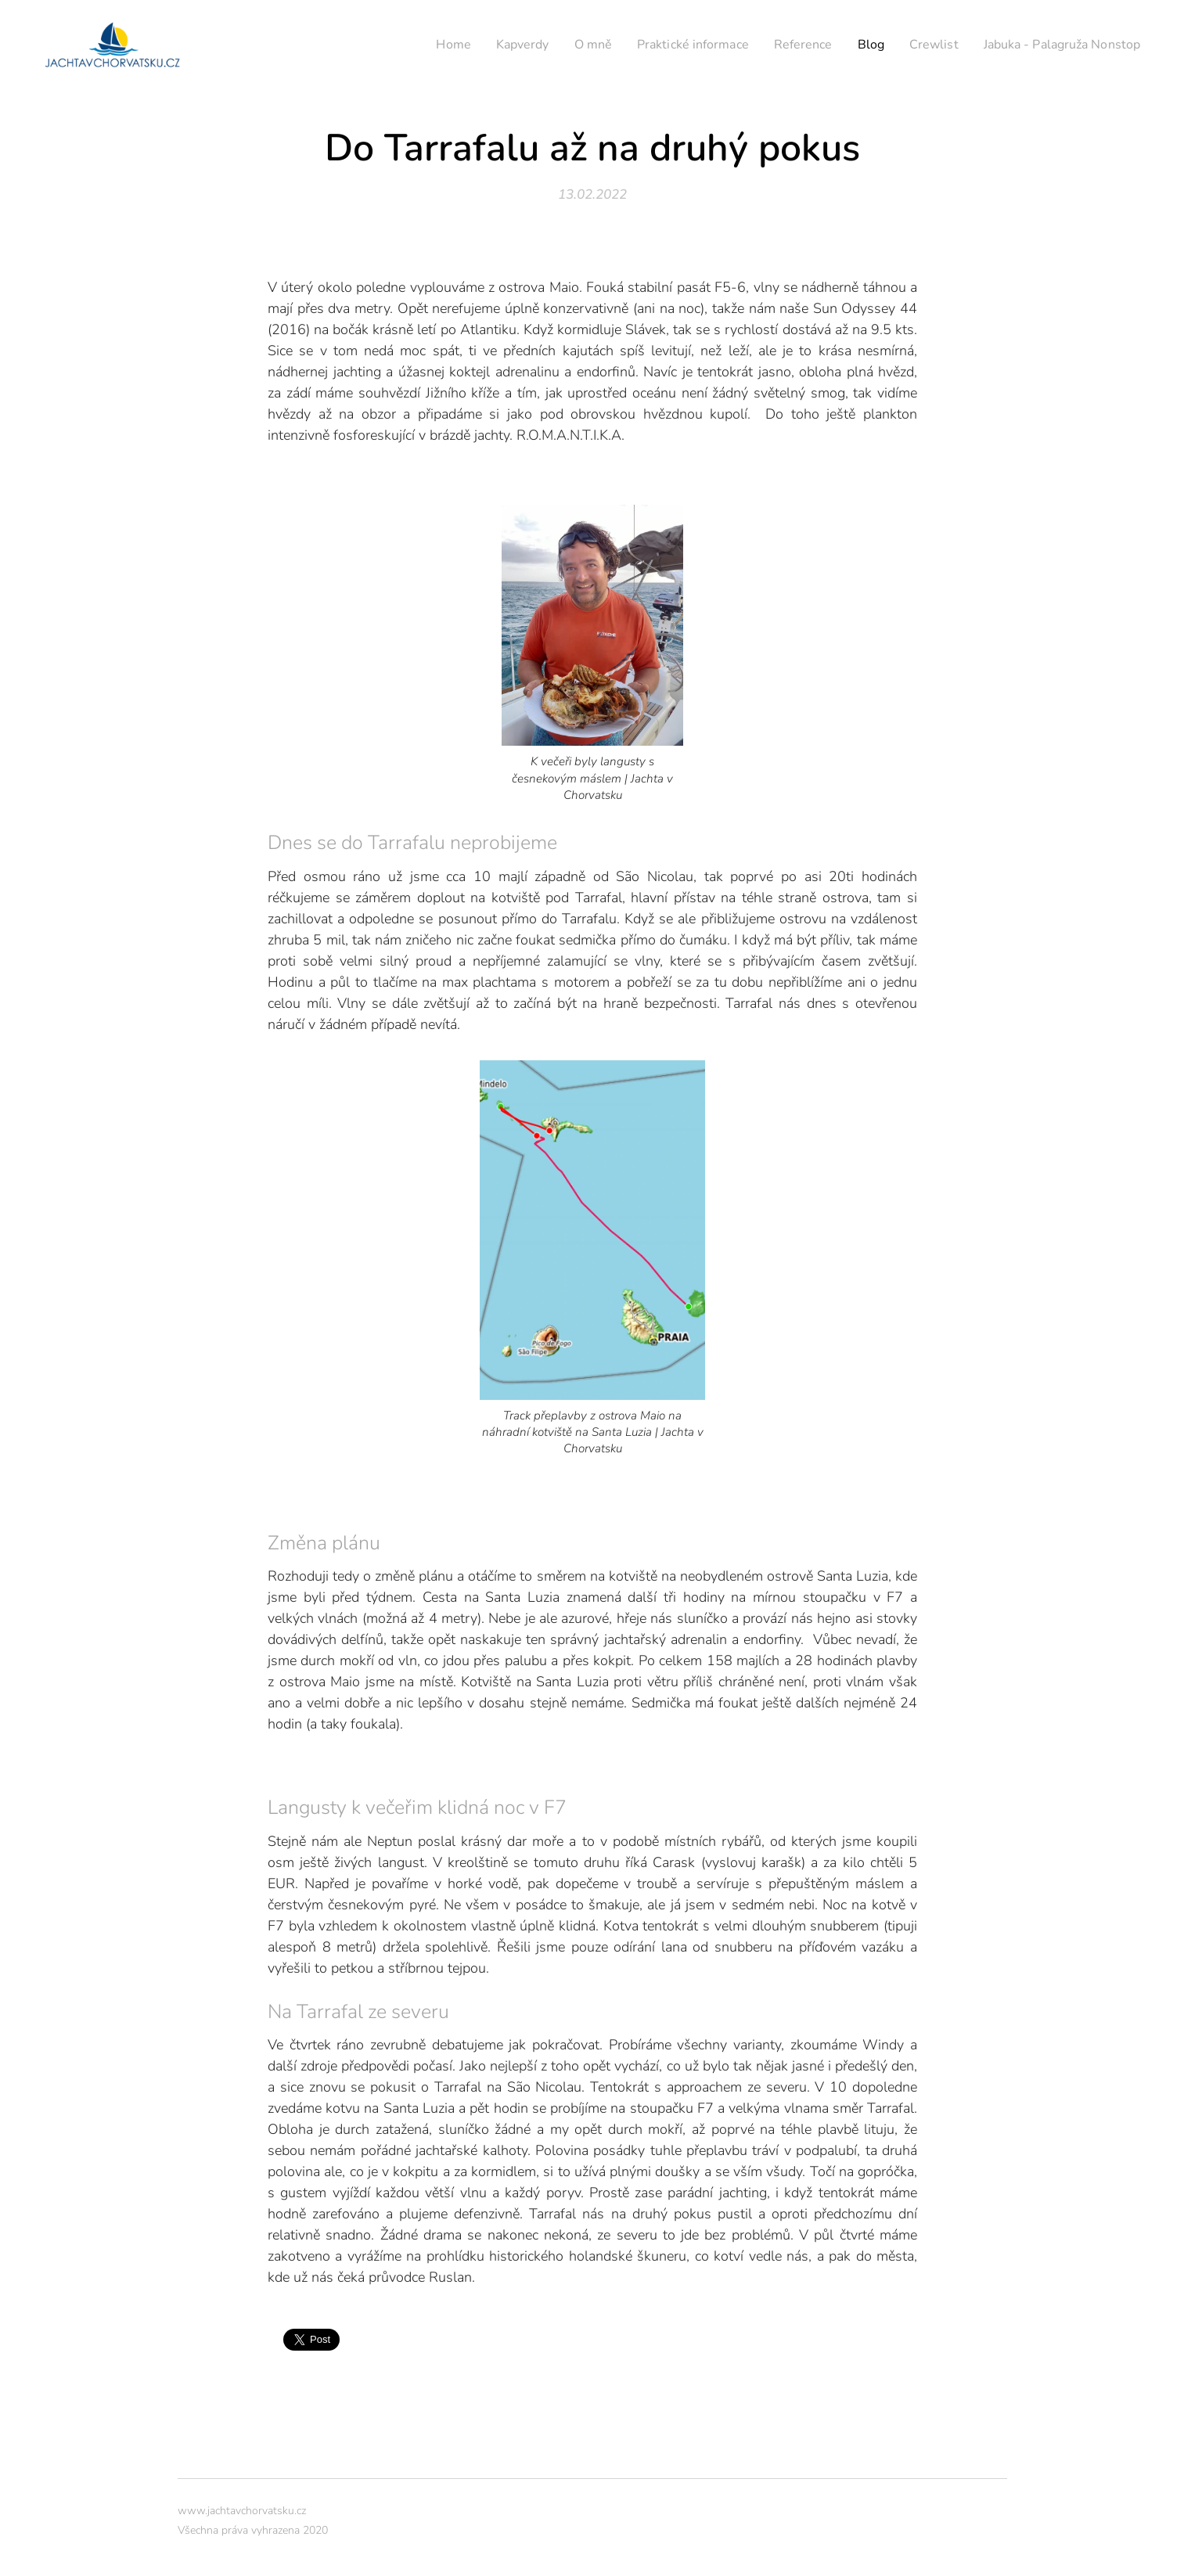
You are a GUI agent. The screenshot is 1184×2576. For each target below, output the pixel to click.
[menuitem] (413, 44)
